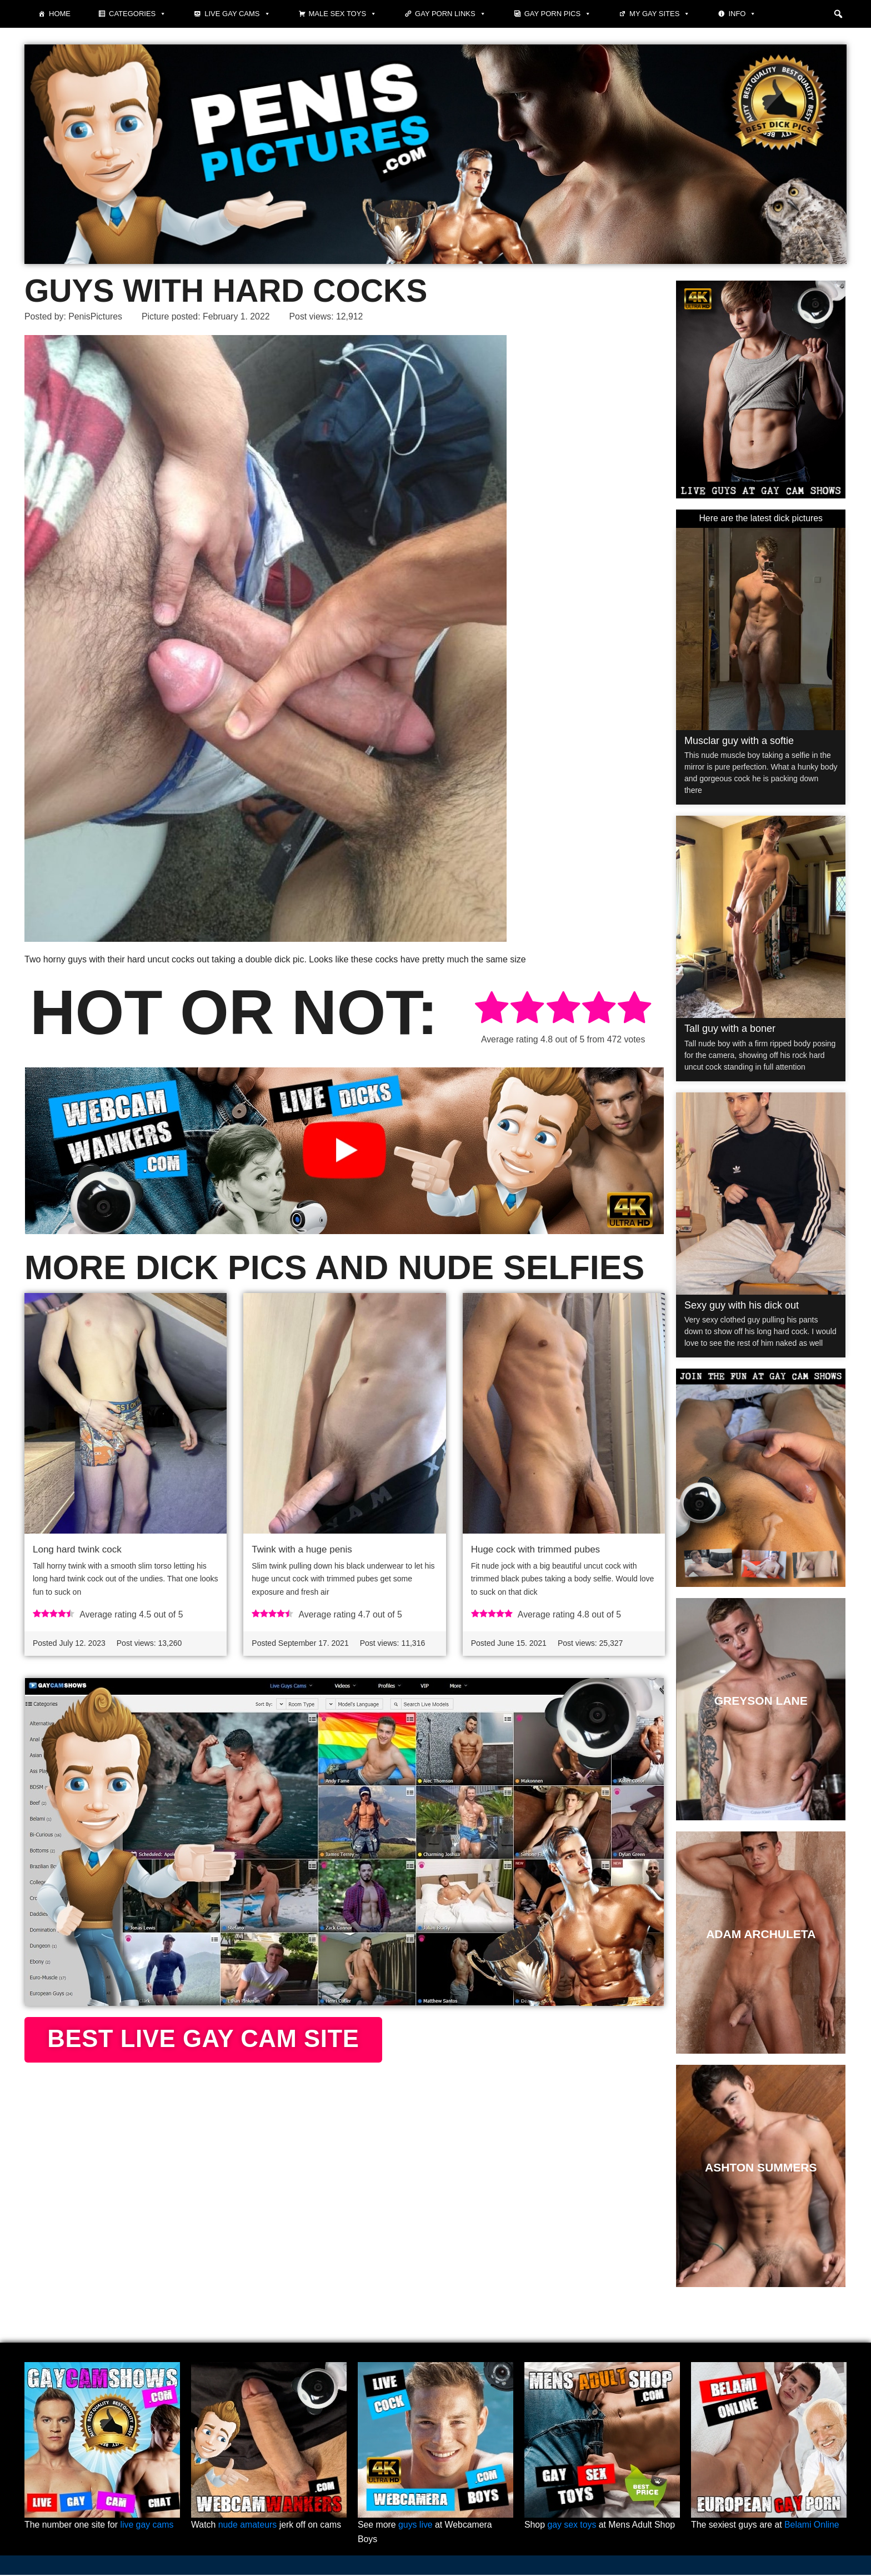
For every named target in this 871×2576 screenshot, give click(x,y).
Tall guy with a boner (729, 1029)
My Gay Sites (659, 14)
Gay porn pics (557, 14)
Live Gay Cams (237, 14)
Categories (137, 14)
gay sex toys (572, 2525)
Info (742, 14)
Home (60, 13)
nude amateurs (248, 2525)
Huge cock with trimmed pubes (535, 1549)
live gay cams (148, 2525)
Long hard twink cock (77, 1549)
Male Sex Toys (343, 14)
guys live (416, 2525)
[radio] (491, 1009)
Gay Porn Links (450, 14)
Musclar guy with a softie (739, 741)
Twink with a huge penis (302, 1549)
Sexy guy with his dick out (741, 1305)
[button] (838, 14)
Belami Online (813, 2525)
